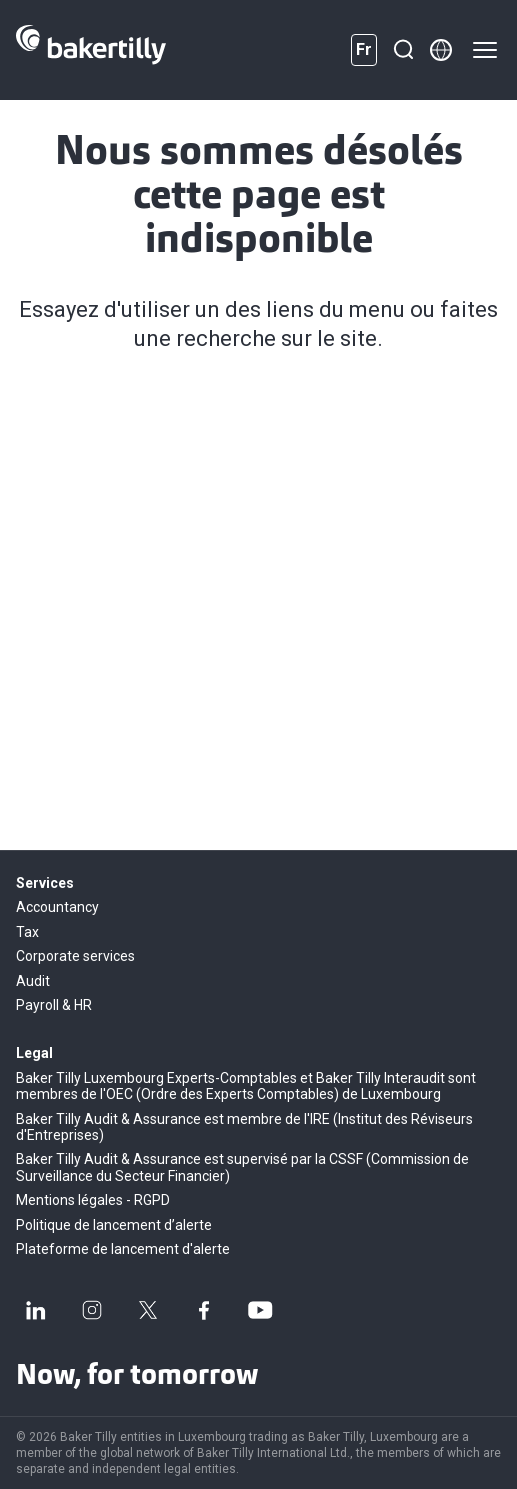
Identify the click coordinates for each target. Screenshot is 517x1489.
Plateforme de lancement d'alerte (123, 1249)
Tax (27, 932)
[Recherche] (403, 50)
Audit (33, 981)
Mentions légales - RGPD (93, 1200)
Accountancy (57, 907)
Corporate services (75, 956)
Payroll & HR (54, 1005)
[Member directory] (441, 50)
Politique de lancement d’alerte (114, 1225)
